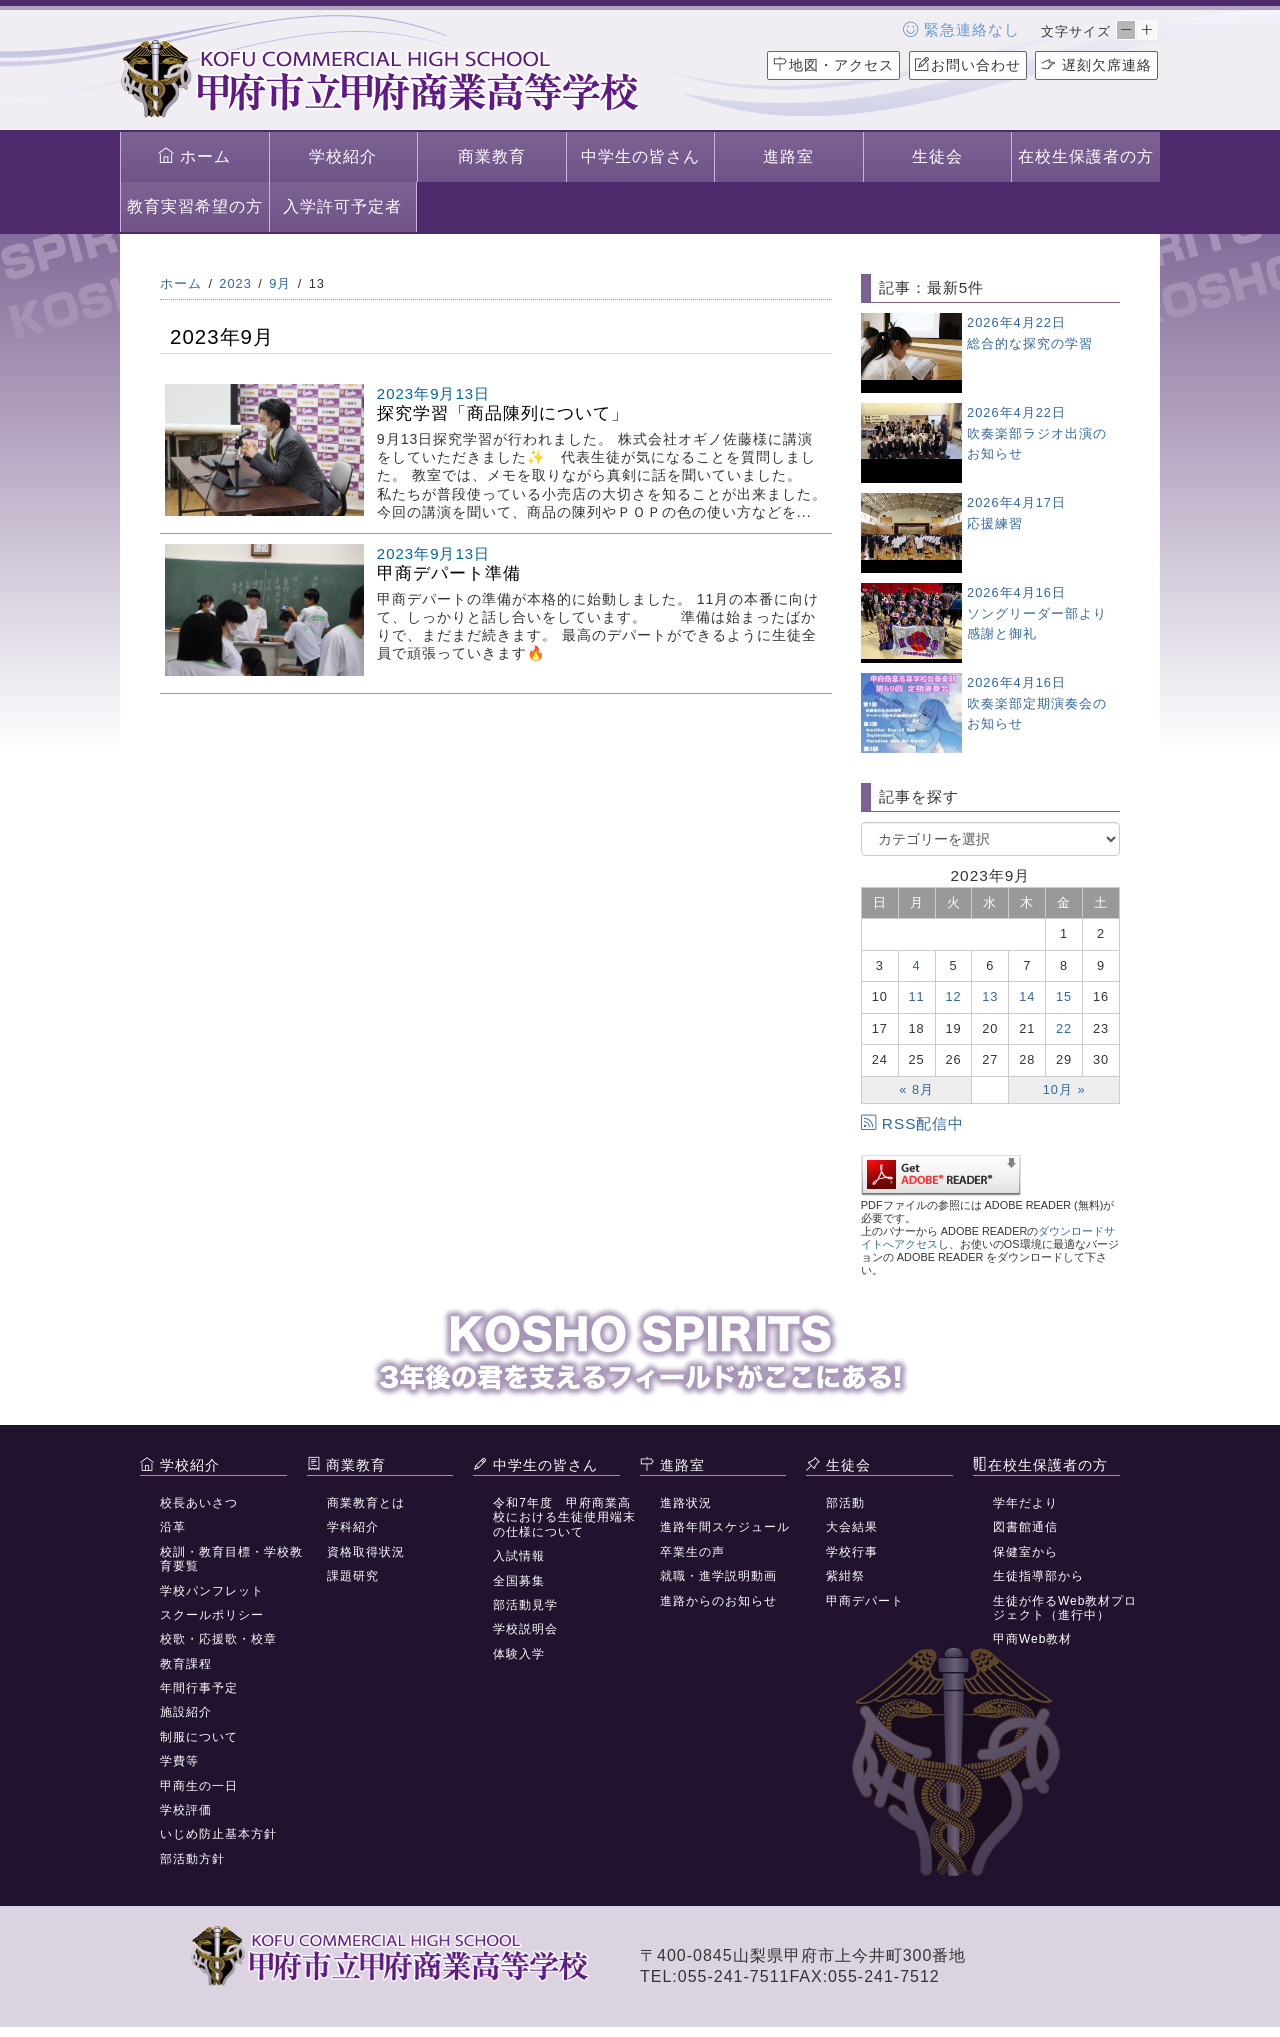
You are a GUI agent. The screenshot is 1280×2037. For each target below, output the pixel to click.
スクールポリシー (212, 1615)
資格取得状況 (366, 1552)
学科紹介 (353, 1527)
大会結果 (852, 1527)
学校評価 (186, 1810)
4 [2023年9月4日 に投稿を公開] (917, 965)
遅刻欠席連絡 (1096, 65)
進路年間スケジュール (725, 1527)
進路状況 (686, 1503)
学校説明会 (525, 1629)
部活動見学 (525, 1605)
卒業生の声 (692, 1552)
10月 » (1064, 1089)
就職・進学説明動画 (718, 1576)
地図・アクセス (833, 65)
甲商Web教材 (1032, 1639)
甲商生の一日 (199, 1786)
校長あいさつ (199, 1503)
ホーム (194, 156)
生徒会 (937, 156)
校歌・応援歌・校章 (218, 1639)
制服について (199, 1737)
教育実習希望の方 (195, 206)
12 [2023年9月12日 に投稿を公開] (953, 996)
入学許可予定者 (342, 206)
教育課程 (186, 1664)
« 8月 (916, 1089)
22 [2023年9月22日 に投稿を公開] (1064, 1028)
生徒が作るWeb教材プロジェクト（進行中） (1065, 1608)
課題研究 (353, 1576)
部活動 (845, 1503)
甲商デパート (865, 1601)
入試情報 (519, 1556)
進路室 (788, 156)
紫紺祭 (845, 1576)
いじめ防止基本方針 (218, 1834)
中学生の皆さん (640, 156)
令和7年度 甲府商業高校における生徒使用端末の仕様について (564, 1517)
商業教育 (492, 156)
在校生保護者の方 (1086, 156)
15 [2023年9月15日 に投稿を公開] (1064, 996)
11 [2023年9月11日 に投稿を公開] (917, 996)
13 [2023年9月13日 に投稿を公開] (990, 996)
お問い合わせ (968, 65)
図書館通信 (1025, 1527)
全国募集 (519, 1581)
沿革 (173, 1527)
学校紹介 (343, 156)
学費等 (179, 1761)
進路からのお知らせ (718, 1601)
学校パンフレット (212, 1591)
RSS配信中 (913, 1123)
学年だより (1025, 1503)
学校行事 (852, 1552)
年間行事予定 (199, 1688)
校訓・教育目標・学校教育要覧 (231, 1559)
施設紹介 (186, 1712)
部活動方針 (192, 1859)
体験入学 (519, 1654)
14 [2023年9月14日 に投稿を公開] (1027, 996)
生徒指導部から (1038, 1576)
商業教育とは (366, 1503)
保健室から (1025, 1552)
